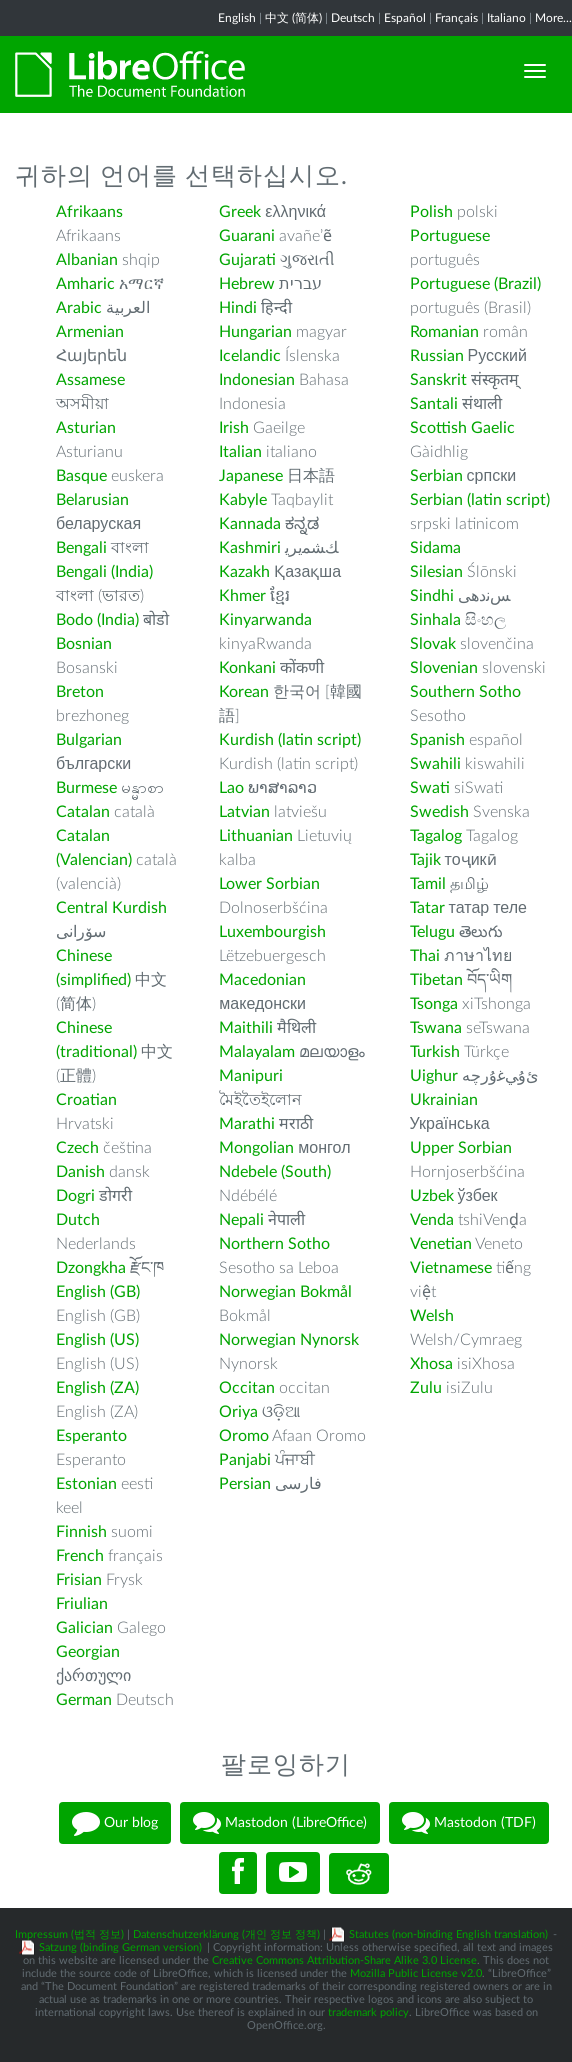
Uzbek (432, 1196)
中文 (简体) (293, 18)
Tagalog (436, 836)
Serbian (436, 476)
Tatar (427, 908)
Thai (425, 956)
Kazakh (244, 572)
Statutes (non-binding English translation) (448, 1934)
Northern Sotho (274, 1244)
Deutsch (353, 18)
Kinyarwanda (265, 620)
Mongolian (256, 1148)
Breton (80, 692)
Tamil (428, 884)
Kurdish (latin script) (290, 740)
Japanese (251, 476)
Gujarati (247, 260)
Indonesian (257, 380)
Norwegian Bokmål (285, 1292)
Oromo (244, 1436)
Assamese (90, 380)
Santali (434, 404)
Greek (240, 212)
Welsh (432, 1316)
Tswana (436, 1028)
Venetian (441, 1244)
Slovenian (444, 668)
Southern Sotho (465, 692)
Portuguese (450, 236)
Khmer (242, 596)
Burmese (86, 788)
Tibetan (436, 980)
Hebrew (247, 284)
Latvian (244, 812)
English (237, 18)
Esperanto (91, 1436)
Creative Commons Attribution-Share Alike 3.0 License (344, 1960)
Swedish (439, 812)
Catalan (83, 812)
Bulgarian (89, 740)
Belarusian (92, 500)
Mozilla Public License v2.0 (416, 1973)
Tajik (425, 860)
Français (456, 18)
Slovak (433, 644)
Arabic (79, 308)
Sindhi (432, 596)
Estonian (86, 1484)
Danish (80, 1172)
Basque (81, 476)
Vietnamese (451, 1268)
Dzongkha (91, 1268)
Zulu (426, 1388)
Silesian (436, 572)
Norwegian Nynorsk (289, 1340)
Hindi (238, 308)
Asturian (86, 428)
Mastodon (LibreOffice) (280, 1823)
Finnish (81, 1532)
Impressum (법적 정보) (69, 1934)
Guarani (247, 236)
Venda (432, 1220)
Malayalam (257, 1052)
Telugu (432, 932)
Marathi (247, 1124)
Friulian (82, 1604)
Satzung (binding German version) (120, 1947)
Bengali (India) (104, 572)
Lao (231, 788)
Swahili (437, 764)
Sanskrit (438, 380)
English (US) (97, 1340)
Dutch (78, 1220)
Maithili (246, 1028)
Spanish (437, 740)
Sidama (435, 548)
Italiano (506, 18)
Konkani (247, 668)
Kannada (250, 524)
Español (405, 18)
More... (553, 18)
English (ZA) (97, 1388)
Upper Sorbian (461, 1148)
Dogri (75, 1196)
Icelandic (250, 356)
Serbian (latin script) (480, 500)
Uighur (434, 1076)
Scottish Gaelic (462, 428)
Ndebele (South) (275, 1172)
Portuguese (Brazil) (475, 284)
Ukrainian (444, 1100)
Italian (240, 452)
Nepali (241, 1220)
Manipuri (251, 1076)
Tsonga (434, 1004)
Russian (437, 356)
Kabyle (243, 500)
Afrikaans (89, 212)
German (84, 1700)
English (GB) (98, 1292)
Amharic (85, 284)
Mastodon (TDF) (469, 1823)
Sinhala (435, 620)
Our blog (115, 1823)
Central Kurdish (111, 908)
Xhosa (431, 1364)
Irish (234, 428)
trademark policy (368, 2012)
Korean (244, 692)
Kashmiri (250, 548)
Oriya (238, 1412)
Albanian (87, 260)
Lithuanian (256, 836)
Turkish (435, 1052)
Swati (430, 788)
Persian (245, 1484)
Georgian (88, 1652)
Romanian (444, 332)
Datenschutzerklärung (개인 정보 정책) (226, 1934)
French (80, 1556)
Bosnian (84, 644)
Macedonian (262, 980)
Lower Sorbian (269, 884)
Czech (77, 1148)
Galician (84, 1628)
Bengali (81, 548)
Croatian (86, 1100)
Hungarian (255, 332)
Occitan (247, 1388)
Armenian (90, 332)
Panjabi (245, 1460)
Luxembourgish (272, 932)
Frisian (79, 1580)
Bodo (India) (97, 620)
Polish (431, 212)
